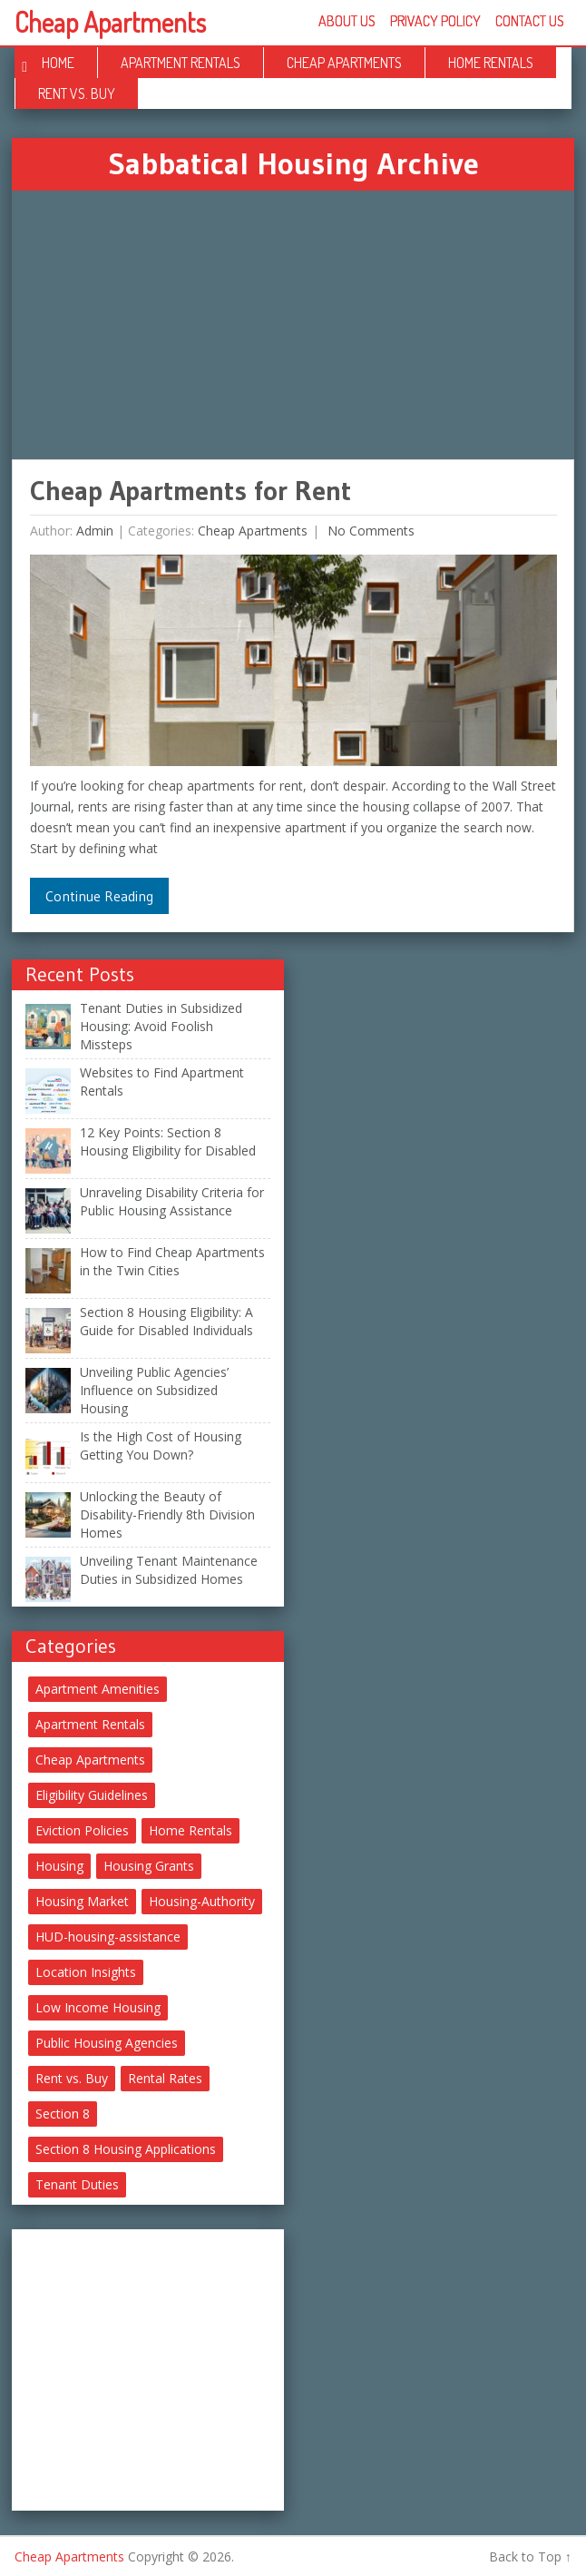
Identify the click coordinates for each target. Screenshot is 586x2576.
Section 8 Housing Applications (125, 2149)
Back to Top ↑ (530, 2556)
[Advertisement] (293, 325)
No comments (369, 530)
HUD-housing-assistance (108, 1936)
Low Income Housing (98, 2007)
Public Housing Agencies (106, 2042)
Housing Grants (148, 1865)
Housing (59, 1865)
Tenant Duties (77, 2184)
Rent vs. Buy (76, 93)
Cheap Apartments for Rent (190, 490)
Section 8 (62, 2113)
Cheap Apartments (110, 22)
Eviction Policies (82, 1830)
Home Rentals (490, 63)
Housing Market (82, 1901)
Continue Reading (99, 896)
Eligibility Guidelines (91, 1795)
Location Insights (85, 1972)
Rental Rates (165, 2078)
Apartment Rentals (180, 63)
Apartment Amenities (97, 1688)
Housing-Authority (202, 1901)
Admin (94, 530)
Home (58, 63)
